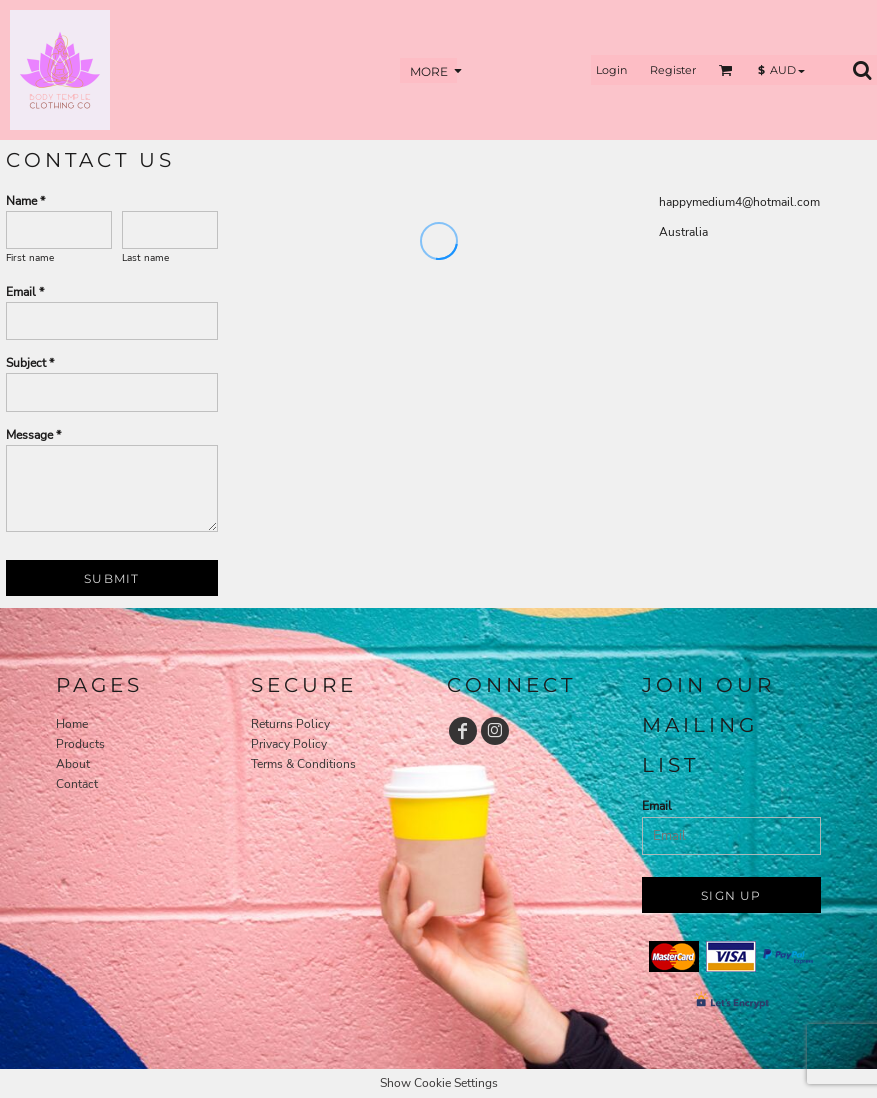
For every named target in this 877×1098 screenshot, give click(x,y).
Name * (25, 201)
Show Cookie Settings (439, 1083)
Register (673, 70)
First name (30, 258)
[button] (726, 70)
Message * (33, 435)
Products (80, 744)
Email (657, 806)
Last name (145, 258)
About (73, 764)
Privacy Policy (289, 744)
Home (72, 724)
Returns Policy (290, 724)
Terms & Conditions (303, 764)
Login (611, 70)
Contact (77, 784)
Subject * (30, 363)
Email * (25, 292)
